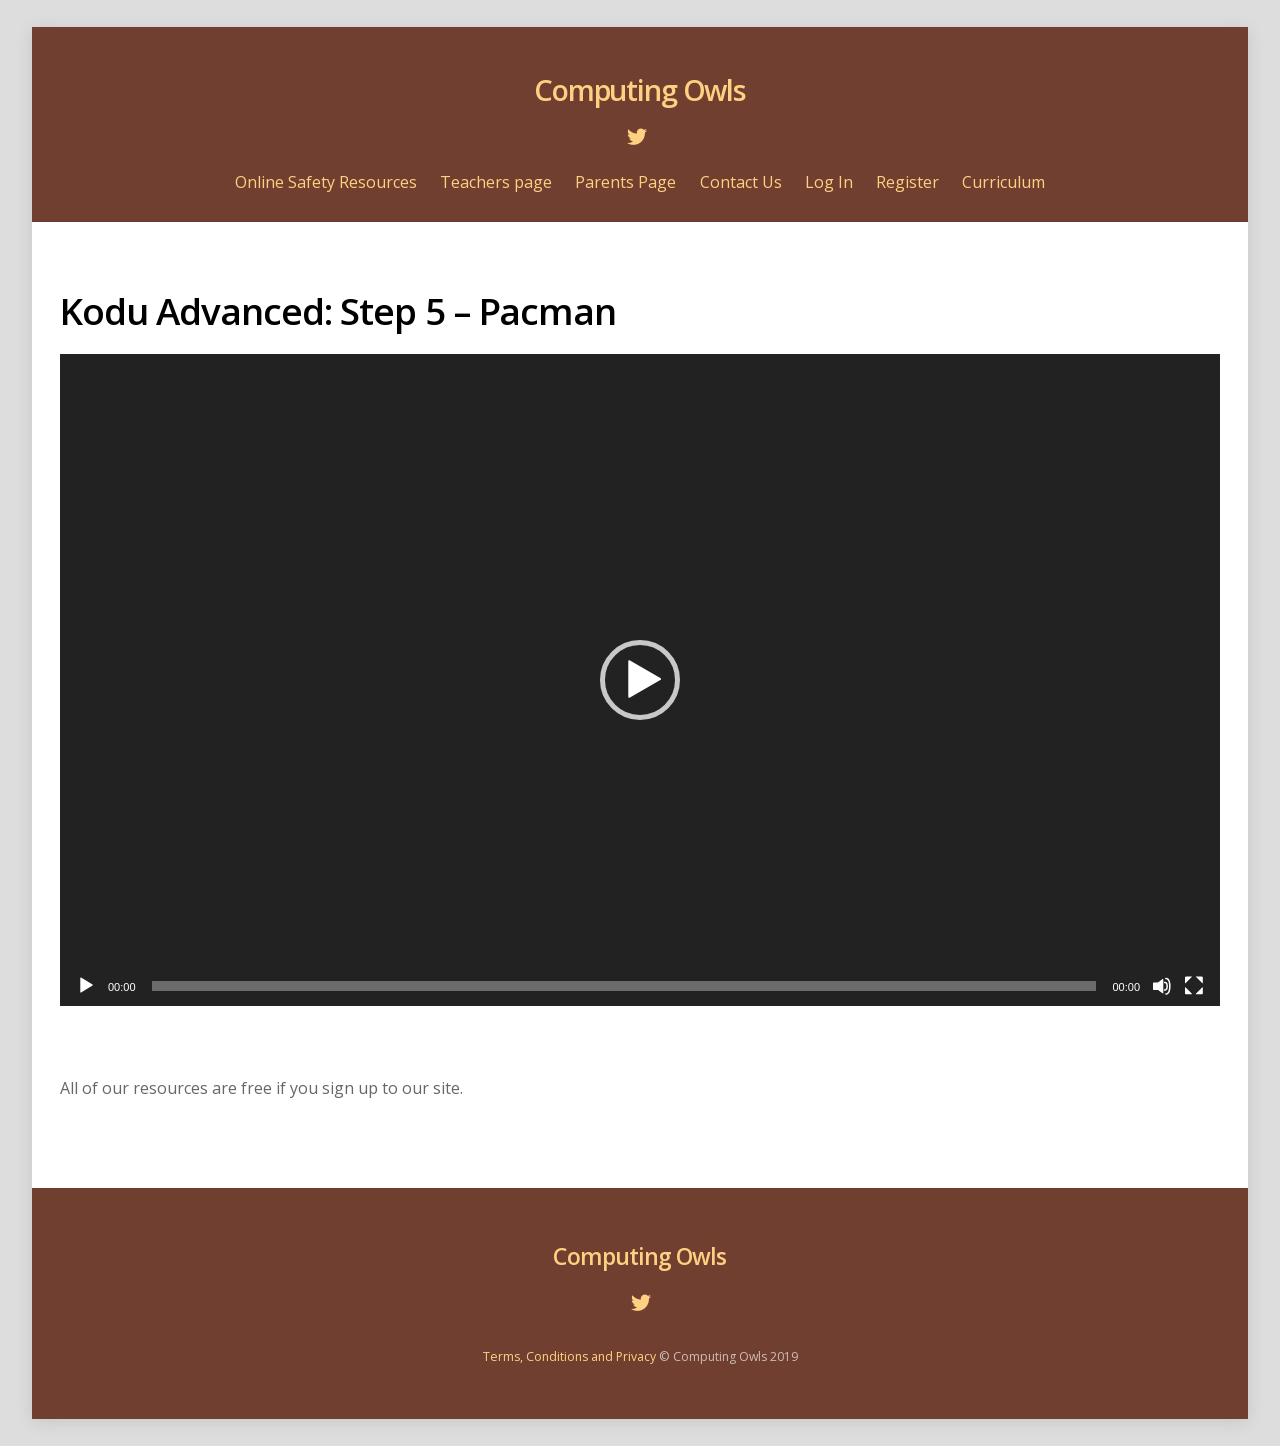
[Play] (86, 986)
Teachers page (496, 182)
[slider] (624, 986)
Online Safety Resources (326, 182)
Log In (829, 182)
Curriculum (1003, 182)
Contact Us (741, 182)
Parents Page (625, 182)
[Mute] (1162, 986)
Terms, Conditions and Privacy (569, 1356)
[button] (640, 680)
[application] (640, 680)
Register (907, 182)
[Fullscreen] (1194, 986)
